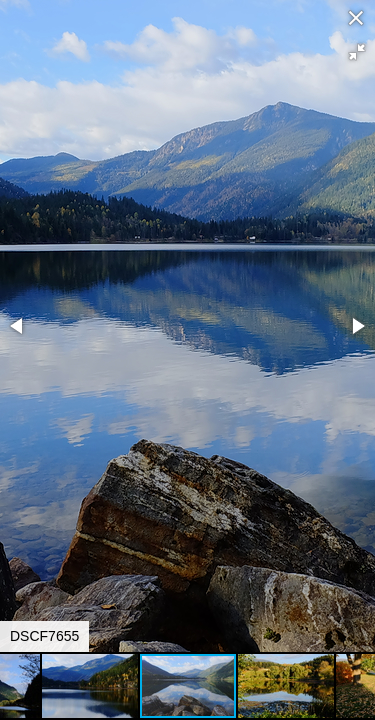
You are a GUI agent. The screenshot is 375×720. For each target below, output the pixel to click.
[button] (357, 52)
